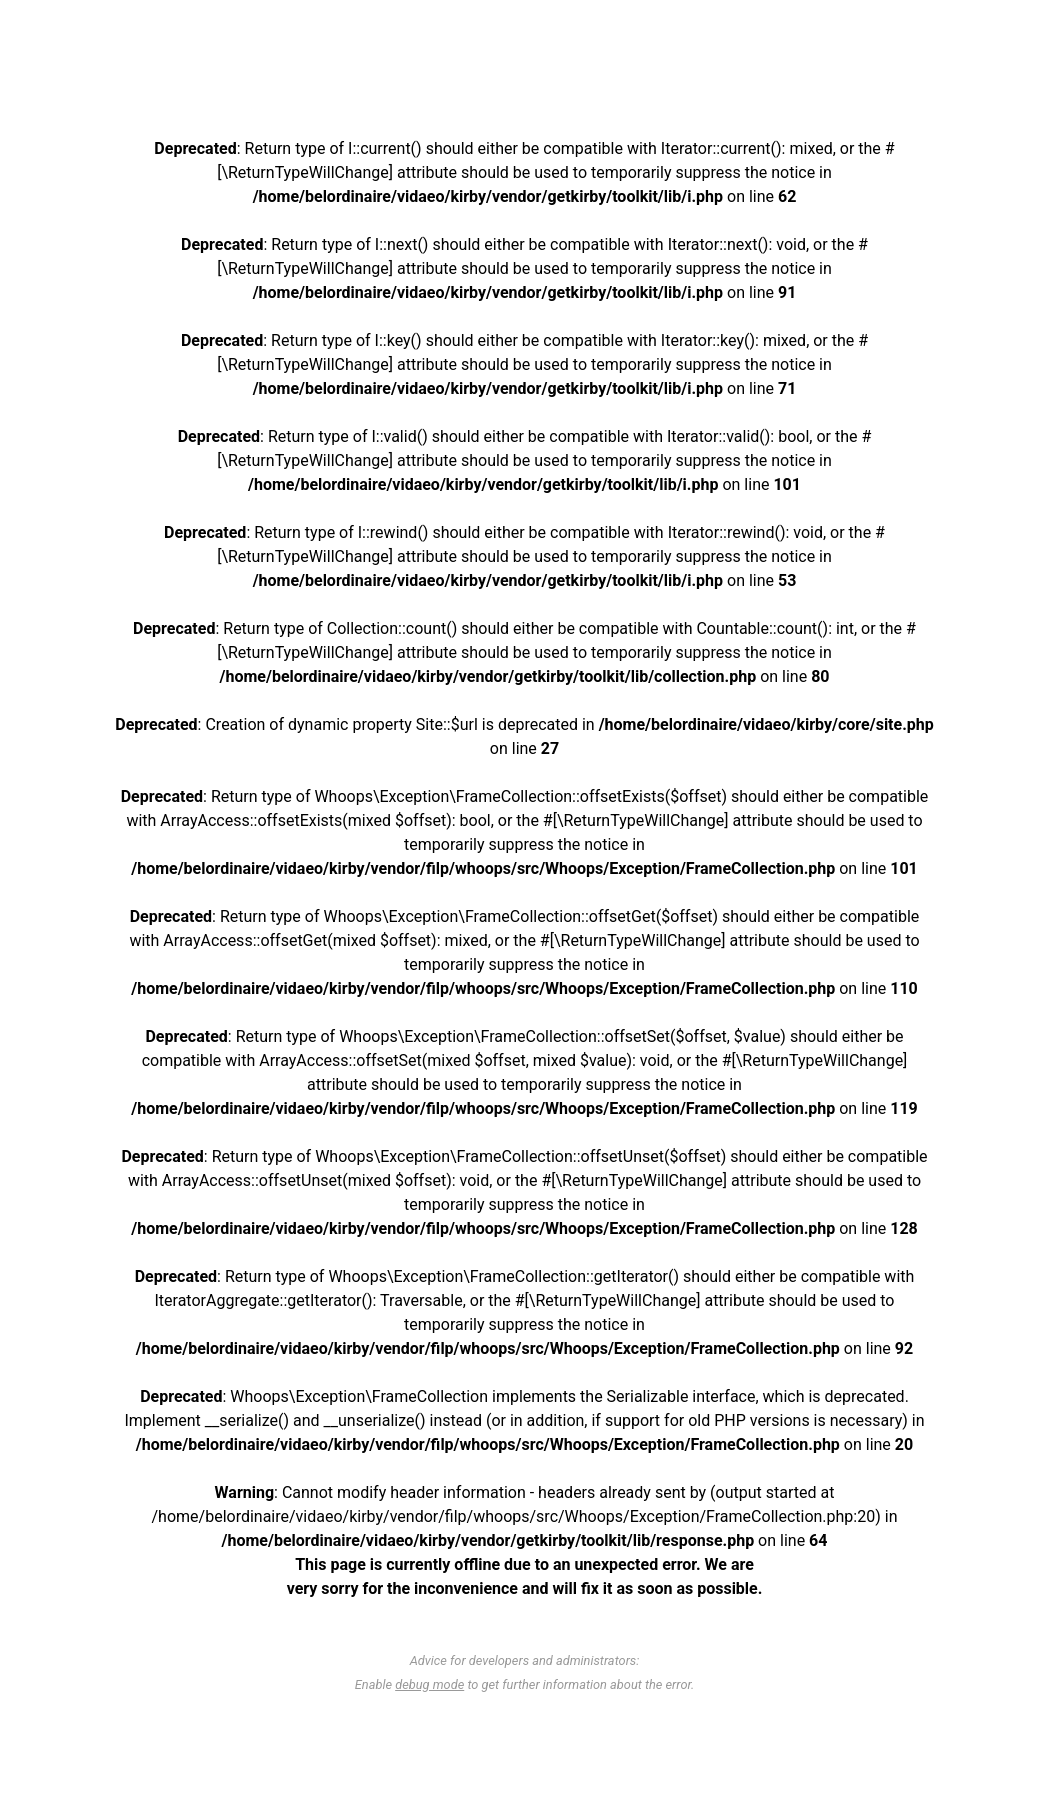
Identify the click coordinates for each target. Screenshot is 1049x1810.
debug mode (429, 1684)
